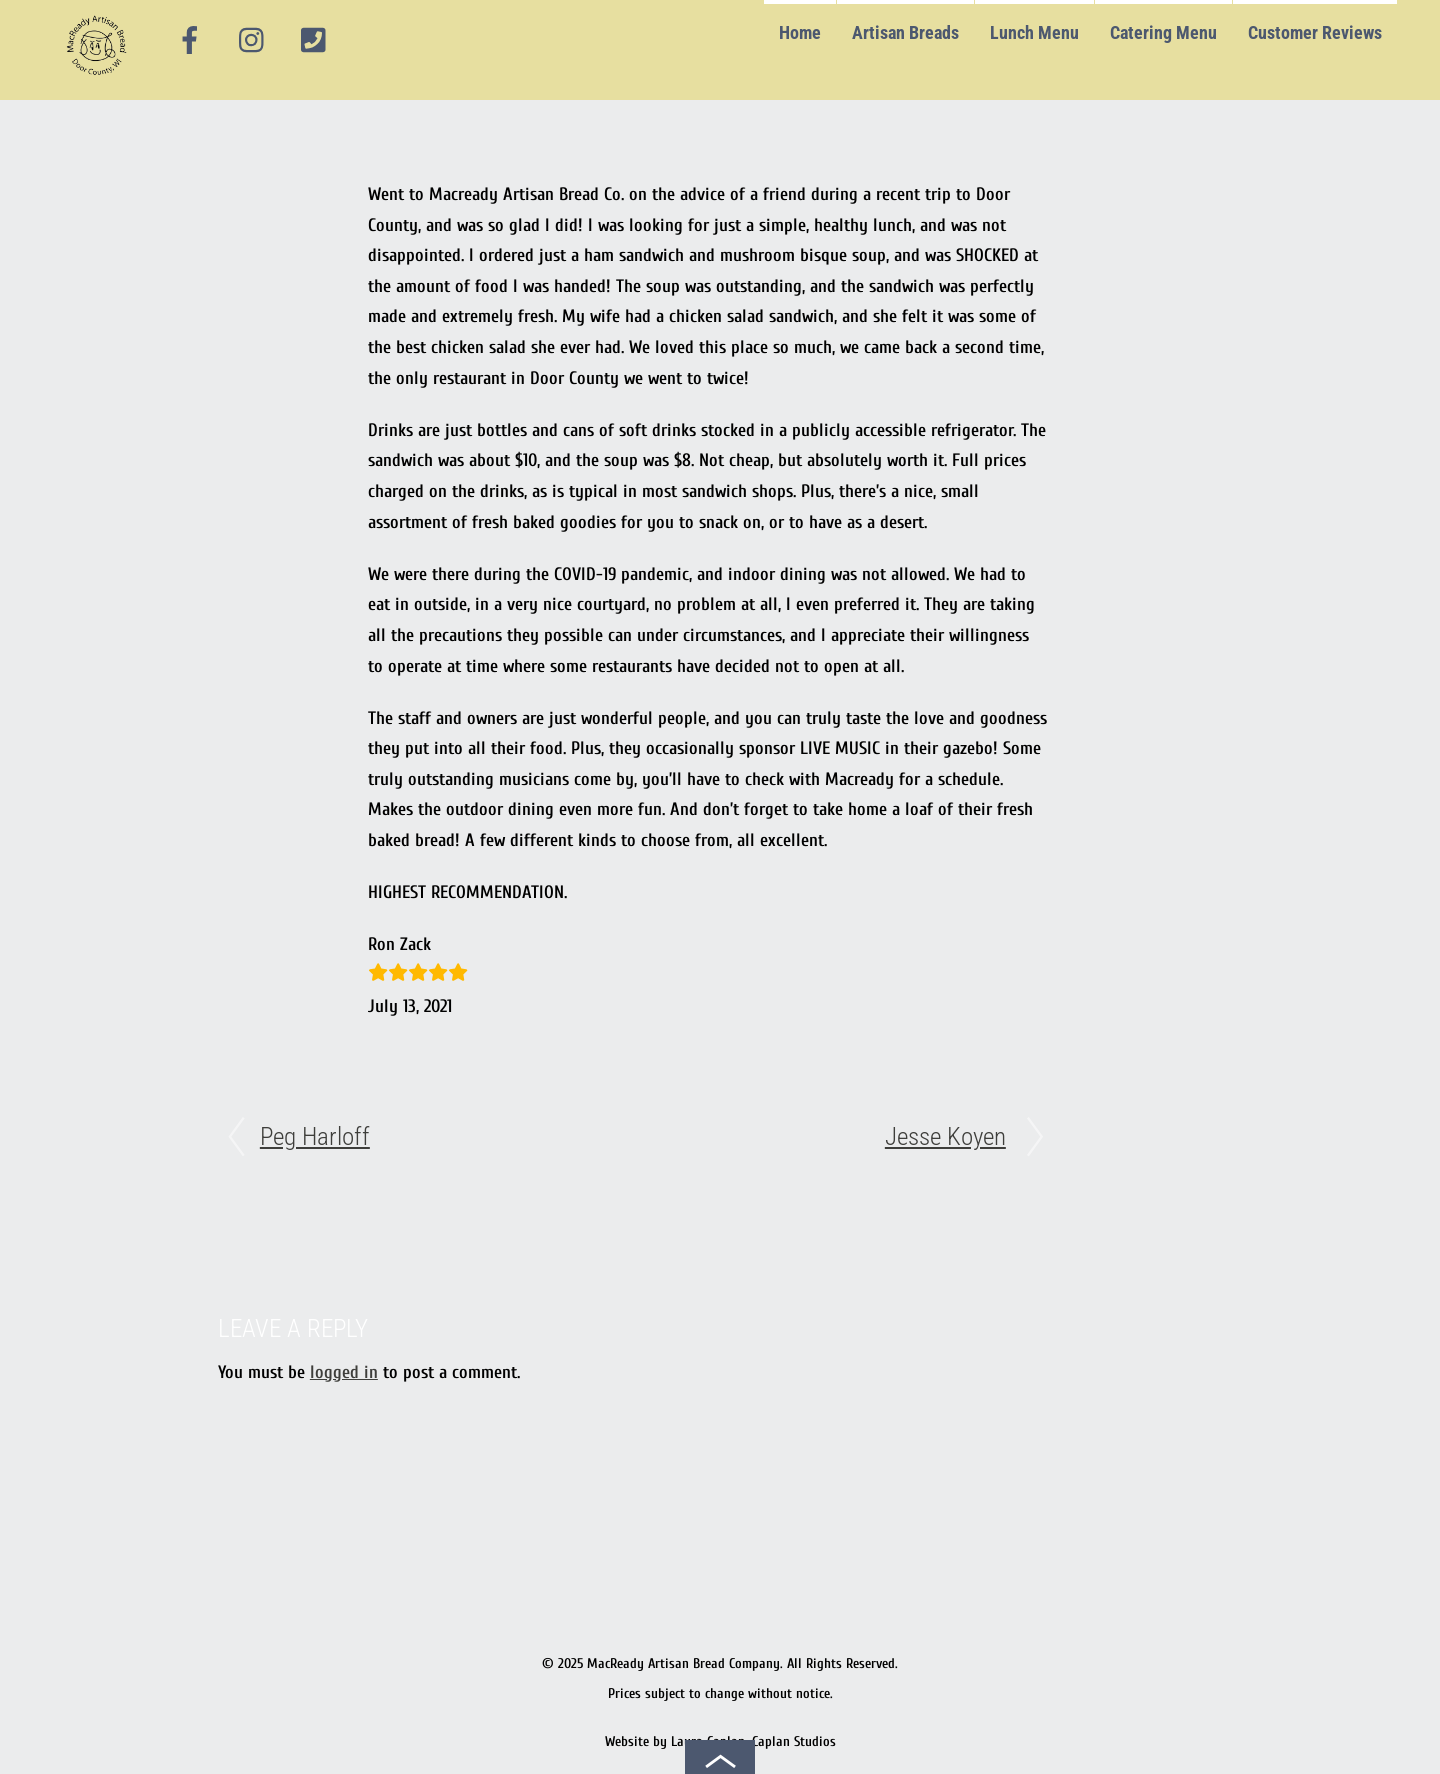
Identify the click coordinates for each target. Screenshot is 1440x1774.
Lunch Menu (1034, 32)
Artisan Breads (905, 32)
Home (800, 32)
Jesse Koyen (945, 1136)
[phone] (314, 41)
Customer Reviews (1315, 32)
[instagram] (253, 41)
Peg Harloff (315, 1136)
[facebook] (190, 41)
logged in (344, 1372)
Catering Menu (1163, 32)
